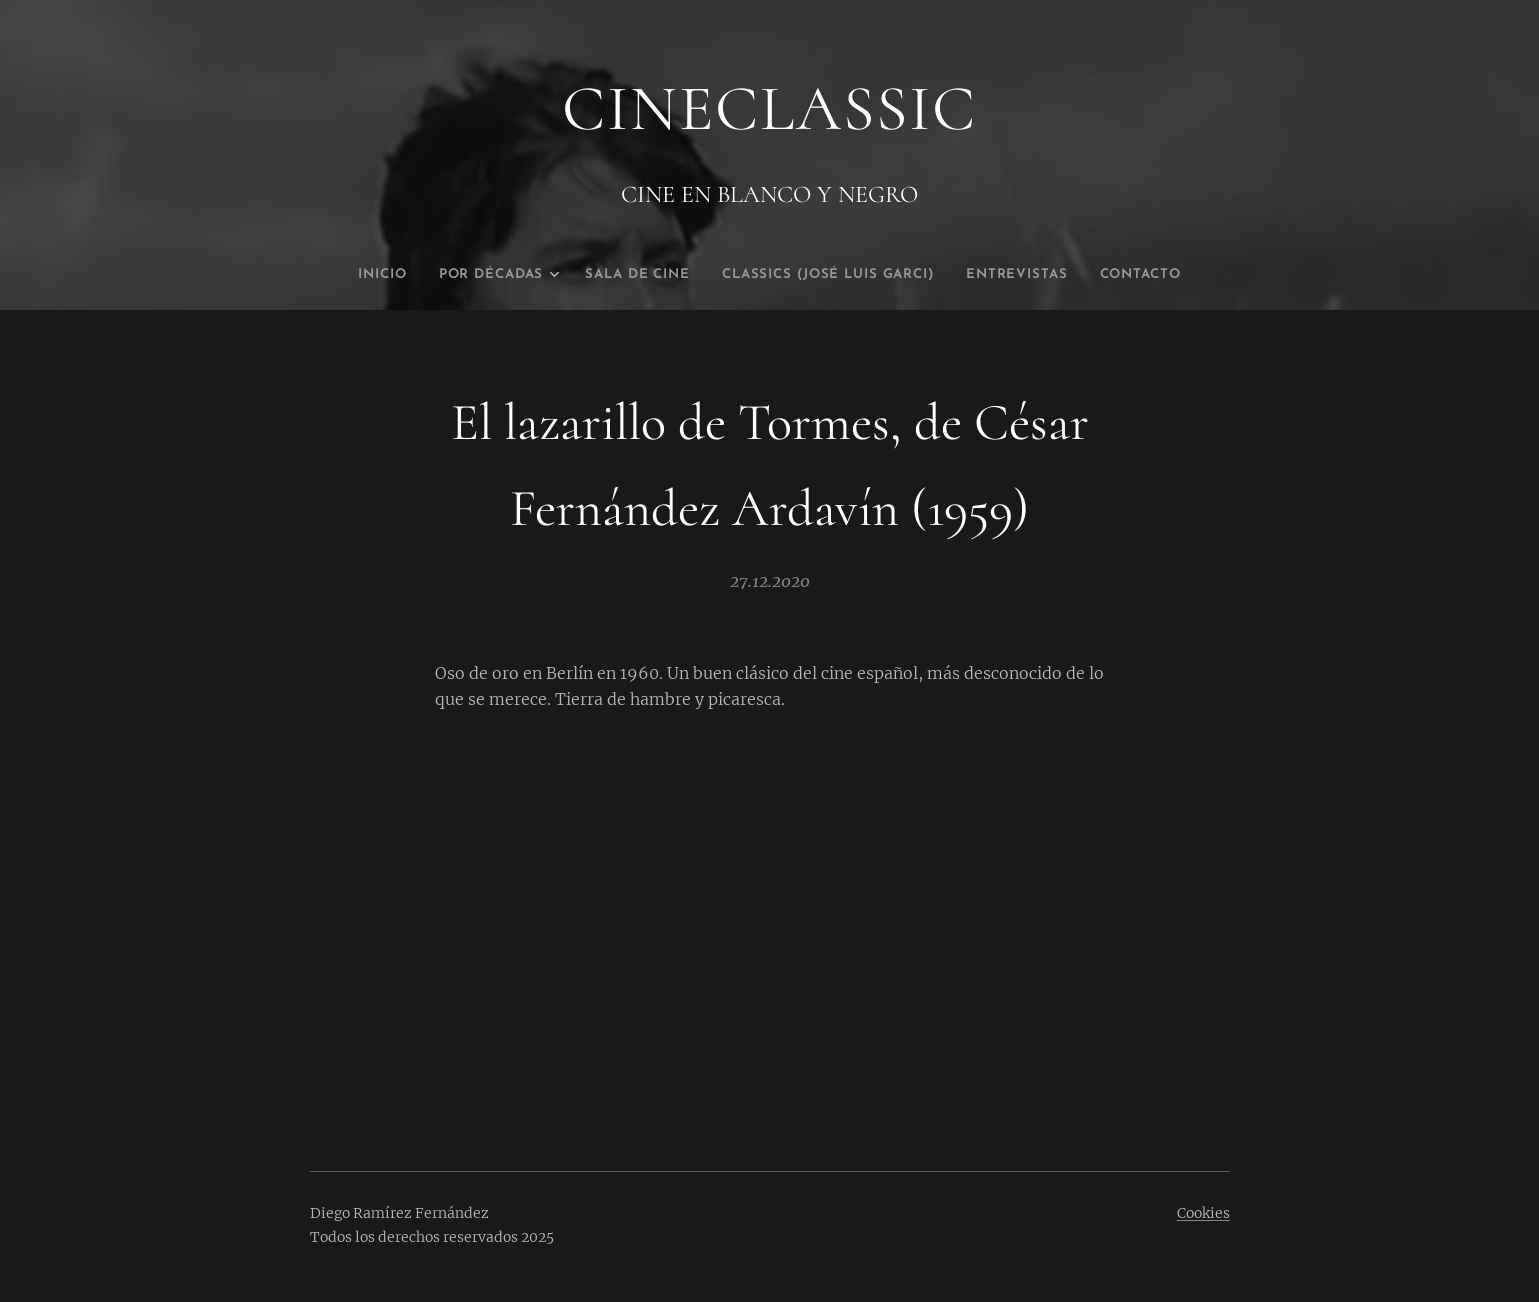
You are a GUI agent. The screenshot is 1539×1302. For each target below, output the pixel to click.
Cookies (1203, 1213)
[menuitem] (345, 275)
